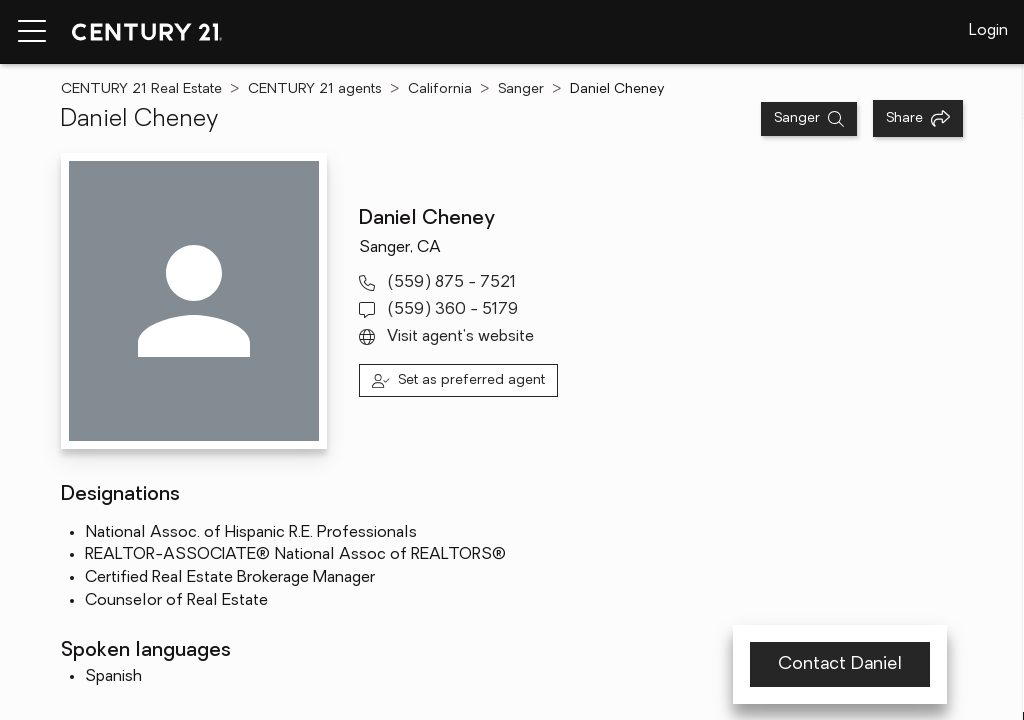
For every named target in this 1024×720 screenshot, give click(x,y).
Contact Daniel (840, 664)
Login (988, 31)
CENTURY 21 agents (315, 89)
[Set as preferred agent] (458, 380)
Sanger (521, 89)
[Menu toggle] (32, 32)
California (440, 89)
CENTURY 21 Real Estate (141, 89)
